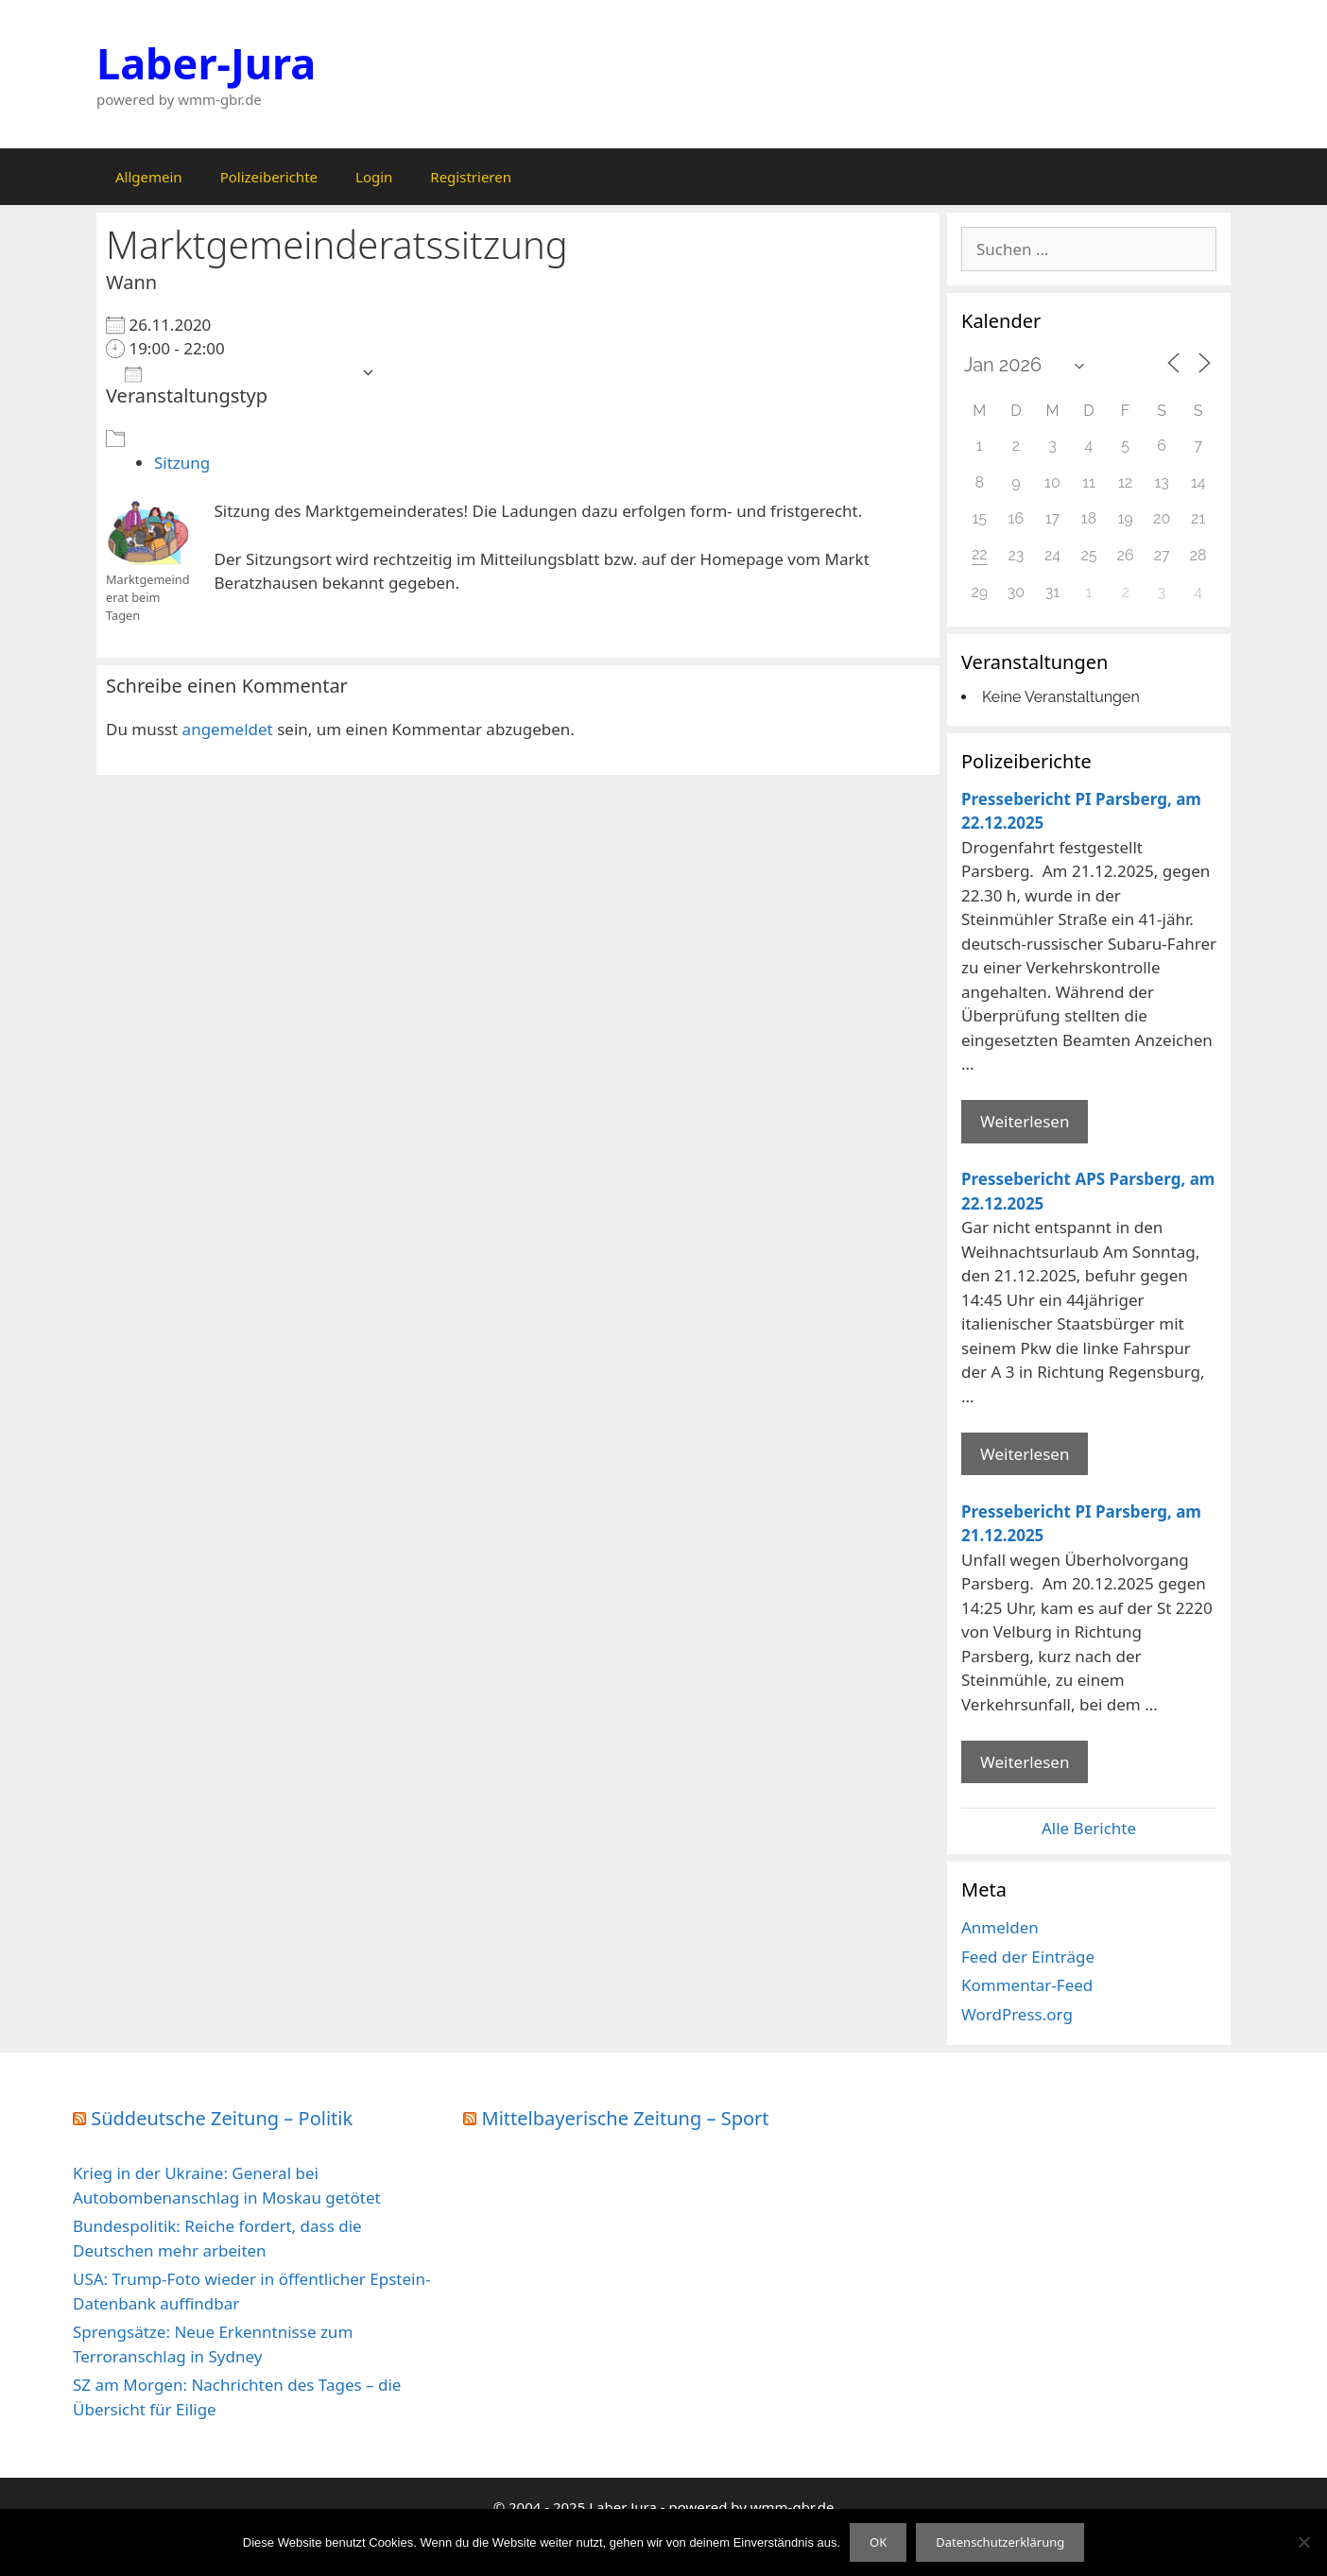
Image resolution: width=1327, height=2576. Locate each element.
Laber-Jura (206, 63)
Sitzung (182, 462)
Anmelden (1000, 1927)
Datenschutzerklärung (1000, 2541)
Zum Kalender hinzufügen (238, 373)
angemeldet (227, 729)
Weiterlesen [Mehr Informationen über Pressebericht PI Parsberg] (1024, 1121)
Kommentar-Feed (1027, 1985)
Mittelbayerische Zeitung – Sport (625, 2118)
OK (878, 2541)
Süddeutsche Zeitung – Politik (222, 2118)
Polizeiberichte (269, 176)
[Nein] (1303, 2542)
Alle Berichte (1089, 1828)
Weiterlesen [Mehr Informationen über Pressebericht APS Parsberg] (1024, 1454)
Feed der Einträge (1027, 1956)
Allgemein (148, 176)
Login (373, 176)
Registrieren (470, 176)
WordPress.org (1017, 2014)
